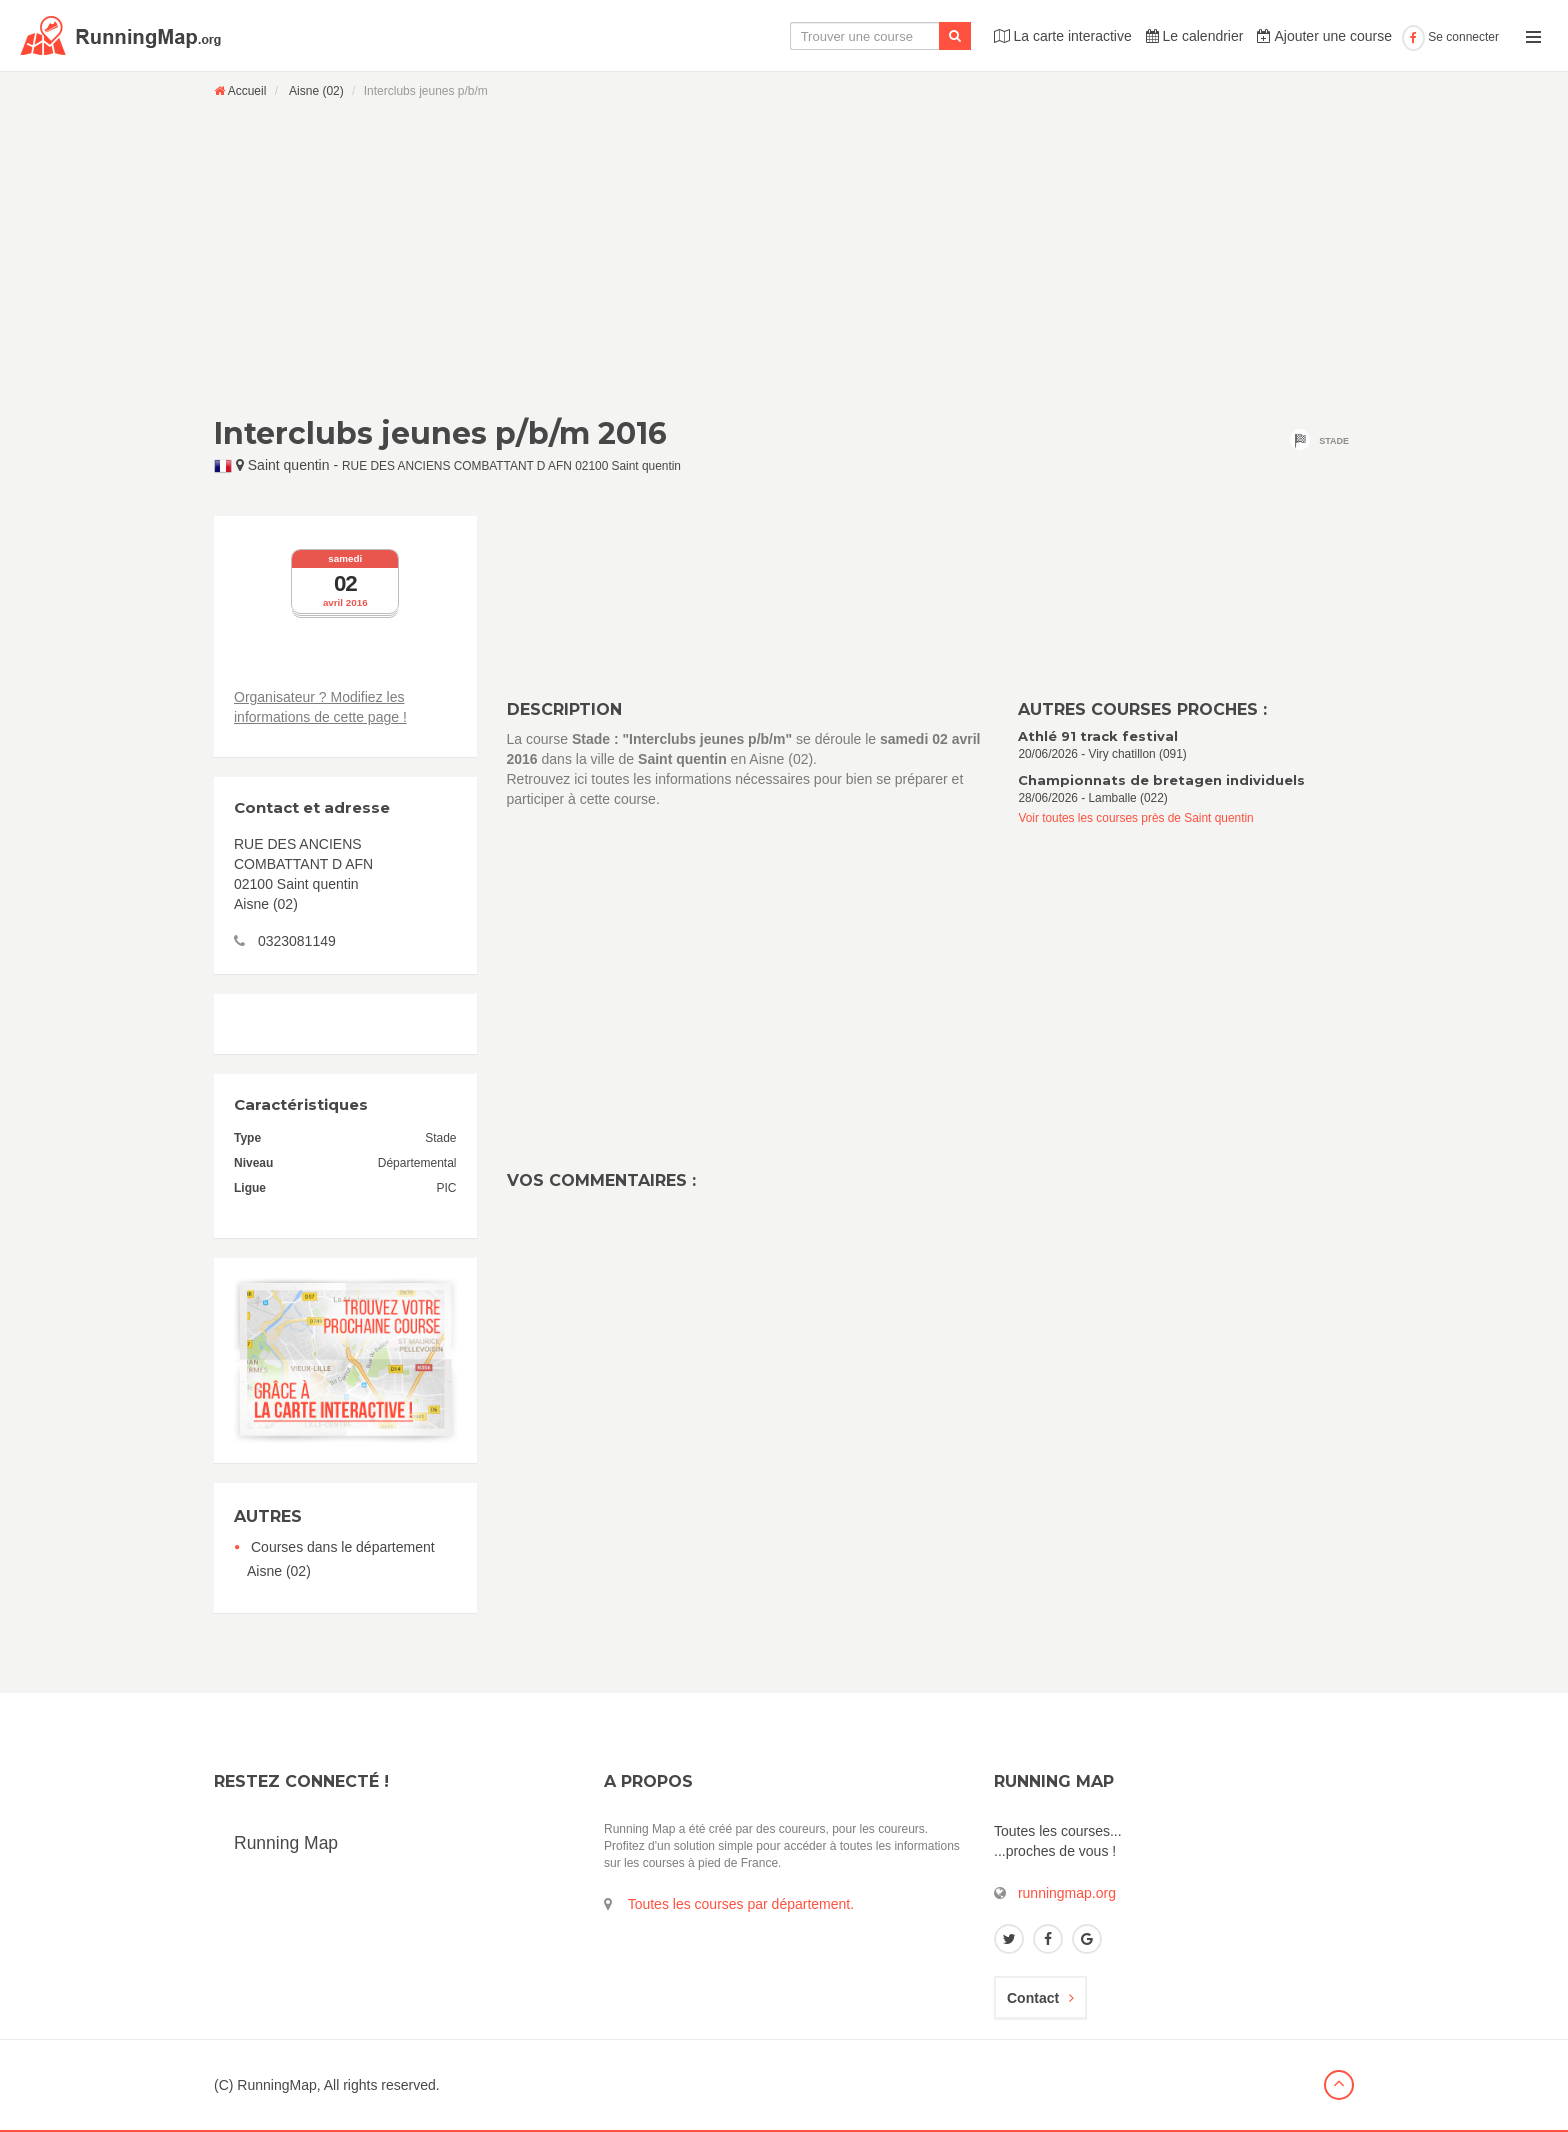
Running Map (286, 1843)
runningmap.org (1067, 1893)
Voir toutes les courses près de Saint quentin (1135, 818)
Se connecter (1450, 37)
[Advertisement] (784, 257)
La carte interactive (1063, 36)
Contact (1040, 1998)
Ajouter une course (1324, 36)
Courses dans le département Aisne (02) (341, 1559)
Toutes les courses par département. (741, 1904)
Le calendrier (1195, 36)
